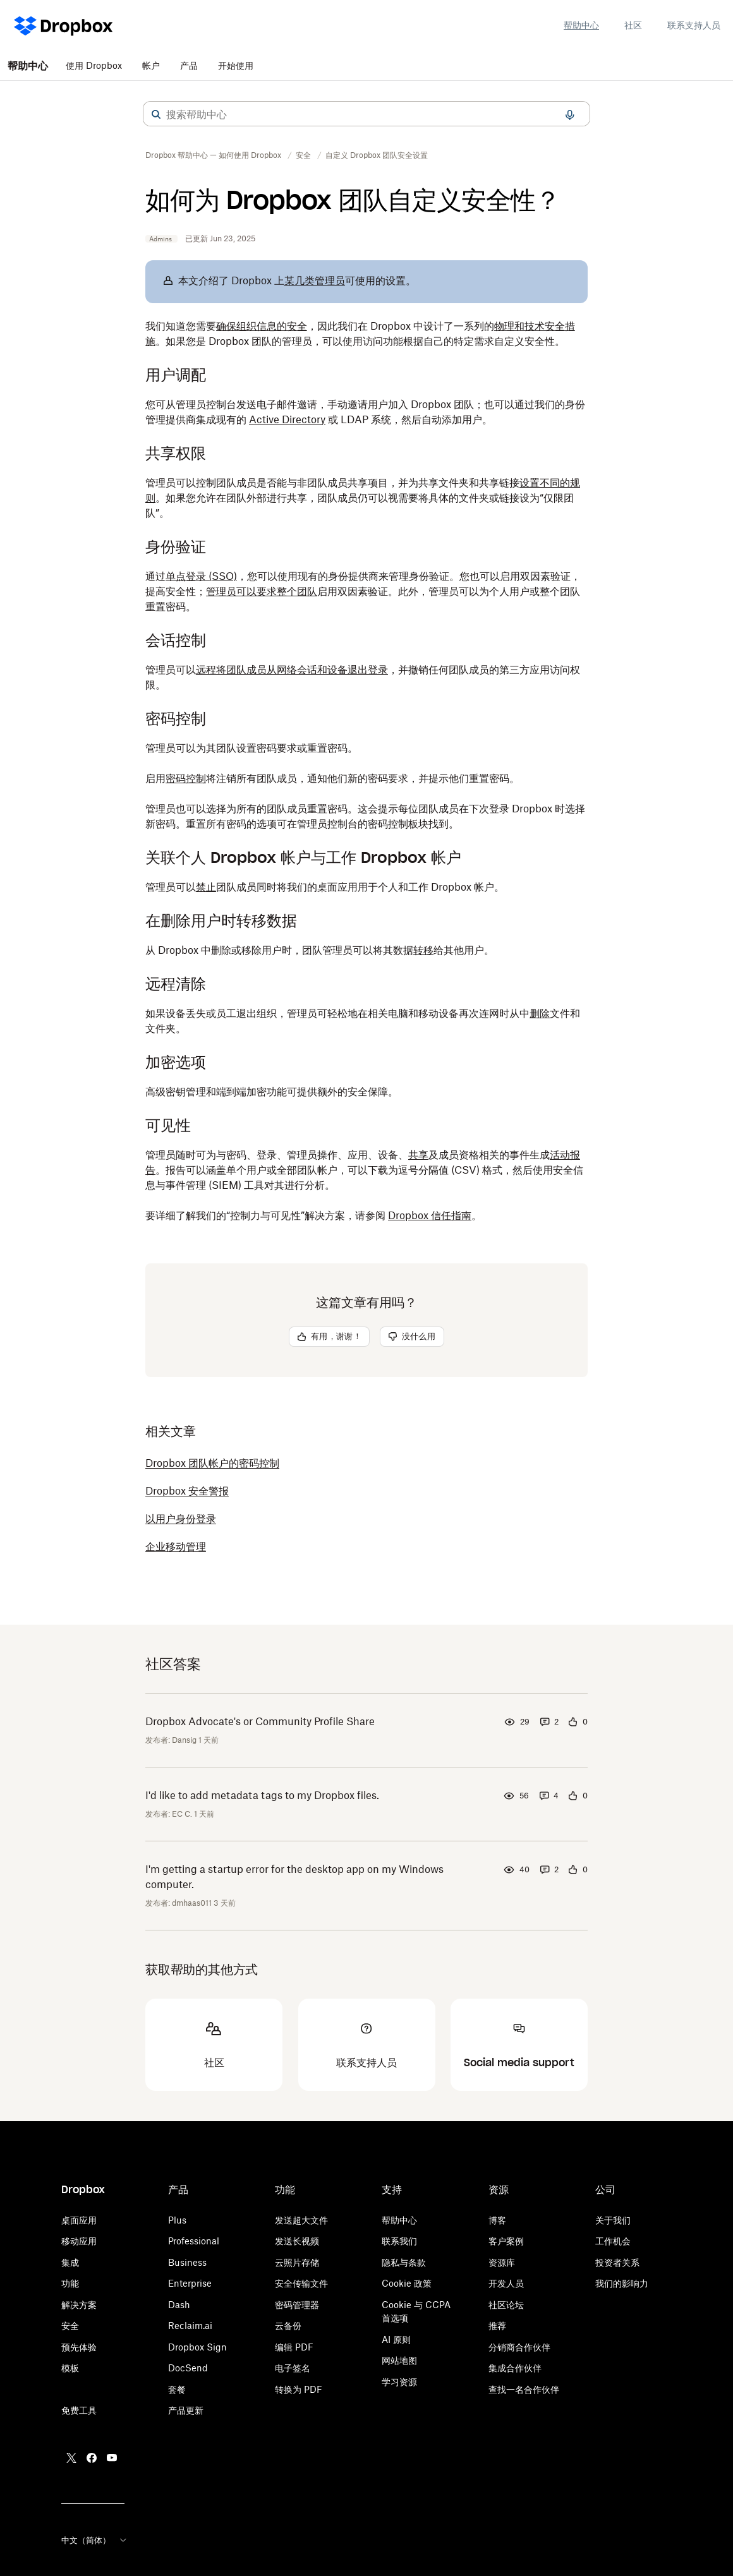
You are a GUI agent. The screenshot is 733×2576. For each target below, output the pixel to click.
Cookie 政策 (407, 2283)
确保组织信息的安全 (261, 326)
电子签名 (292, 2367)
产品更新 (185, 2410)
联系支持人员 (693, 25)
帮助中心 (581, 25)
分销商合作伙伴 (519, 2347)
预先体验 (79, 2347)
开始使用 (235, 65)
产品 (189, 65)
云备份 (288, 2325)
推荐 (497, 2325)
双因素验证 (545, 576)
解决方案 (79, 2304)
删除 (540, 1013)
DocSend (188, 2367)
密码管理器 (297, 2304)
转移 (423, 950)
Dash (179, 2304)
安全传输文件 (301, 2283)
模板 (70, 2367)
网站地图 (399, 2360)
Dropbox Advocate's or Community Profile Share (260, 1721)
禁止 (206, 887)
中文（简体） (94, 2540)
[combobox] (366, 114)
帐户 (151, 65)
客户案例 (506, 2241)
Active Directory (287, 419)
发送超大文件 (301, 2220)
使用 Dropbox (94, 65)
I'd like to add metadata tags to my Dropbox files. (262, 1795)
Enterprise (190, 2283)
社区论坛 (506, 2304)
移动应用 (79, 2241)
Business (187, 2262)
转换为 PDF (298, 2389)
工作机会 (613, 2241)
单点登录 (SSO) (201, 576)
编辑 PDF (294, 2347)
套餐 (177, 2389)
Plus (177, 2220)
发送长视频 (297, 2241)
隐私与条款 (404, 2262)
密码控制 (186, 778)
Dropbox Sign (197, 2347)
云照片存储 (297, 2262)
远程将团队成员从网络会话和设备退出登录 (292, 669)
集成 (70, 2262)
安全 (70, 2325)
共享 (418, 1154)
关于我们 (613, 2220)
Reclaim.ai (190, 2325)
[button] (156, 114)
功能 (70, 2283)
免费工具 (79, 2410)
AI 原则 (396, 2339)
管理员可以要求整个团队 (261, 591)
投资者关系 (617, 2262)
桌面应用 (79, 2220)
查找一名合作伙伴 (523, 2389)
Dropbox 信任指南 (429, 1215)
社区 (633, 25)
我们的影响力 (621, 2283)
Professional (193, 2241)
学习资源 (399, 2381)
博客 (497, 2220)
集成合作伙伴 (515, 2367)
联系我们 (399, 2241)
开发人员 (506, 2283)
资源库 (501, 2262)
